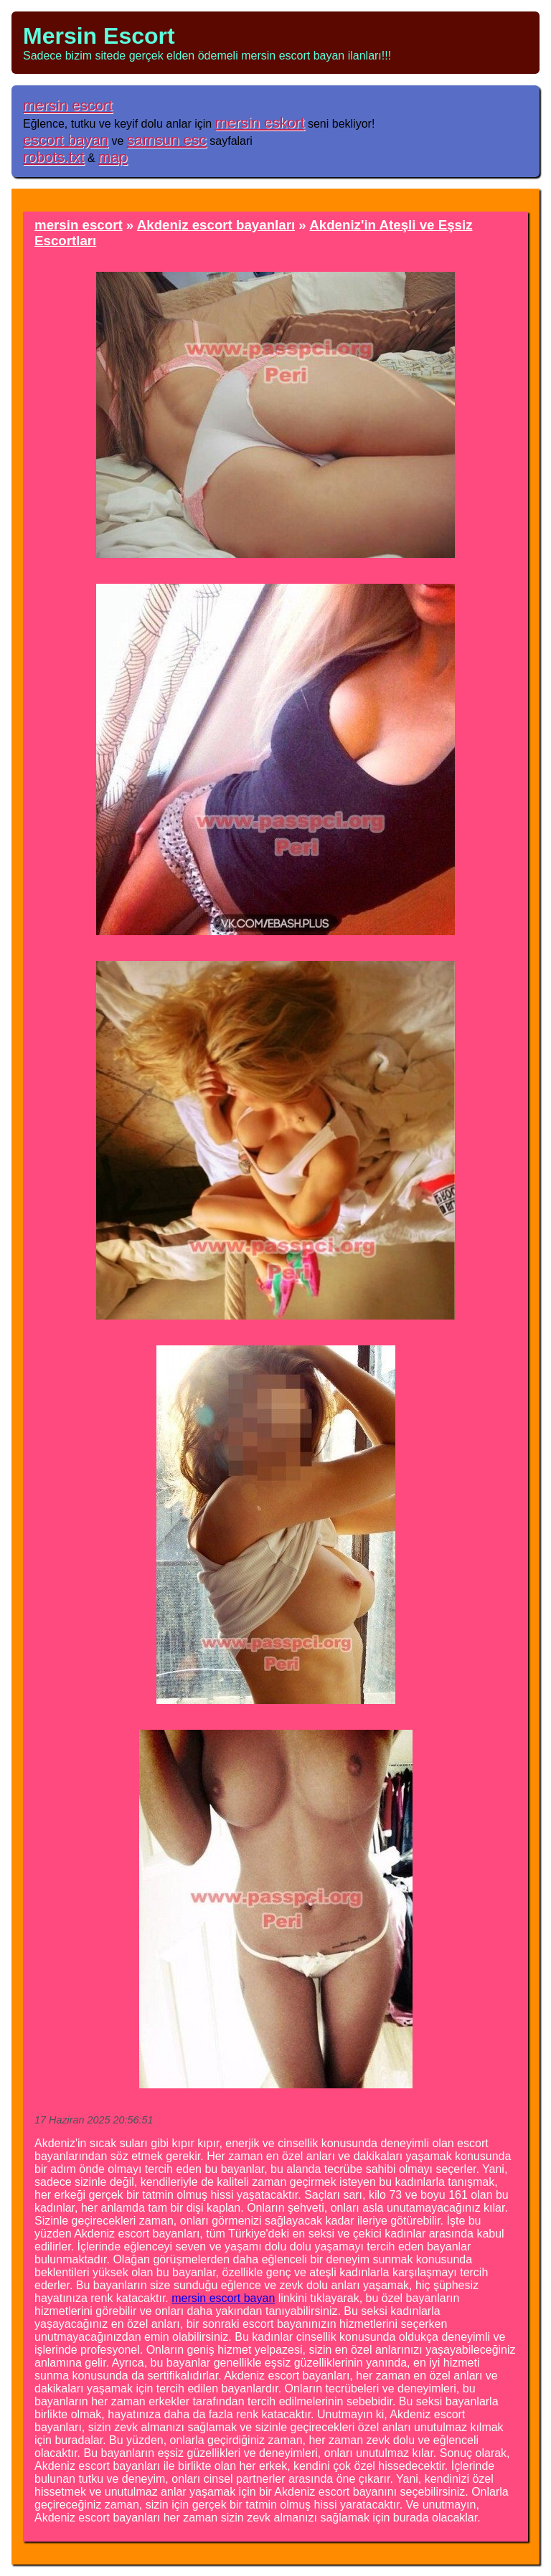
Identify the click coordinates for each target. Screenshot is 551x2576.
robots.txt (54, 156)
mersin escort (68, 105)
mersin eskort (260, 122)
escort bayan (65, 139)
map (112, 156)
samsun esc (167, 139)
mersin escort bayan (223, 2298)
